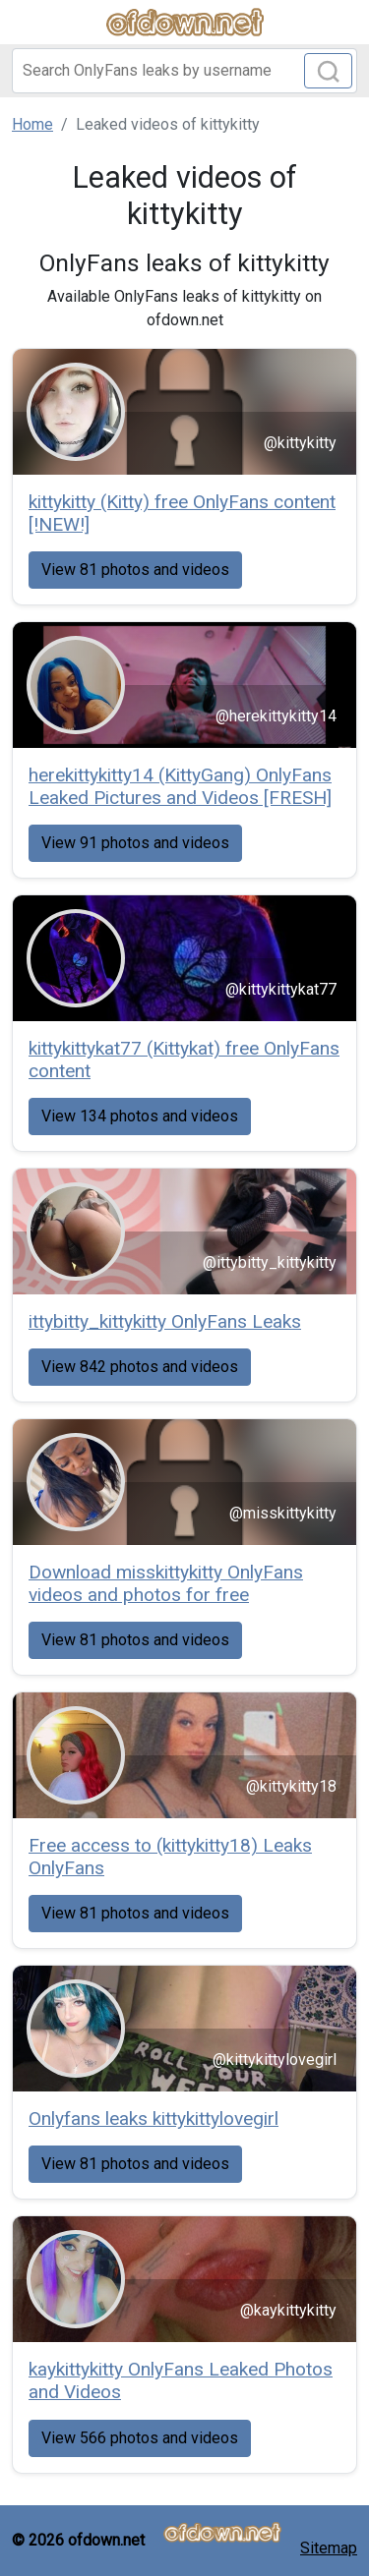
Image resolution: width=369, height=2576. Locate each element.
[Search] (184, 70)
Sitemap (328, 2548)
